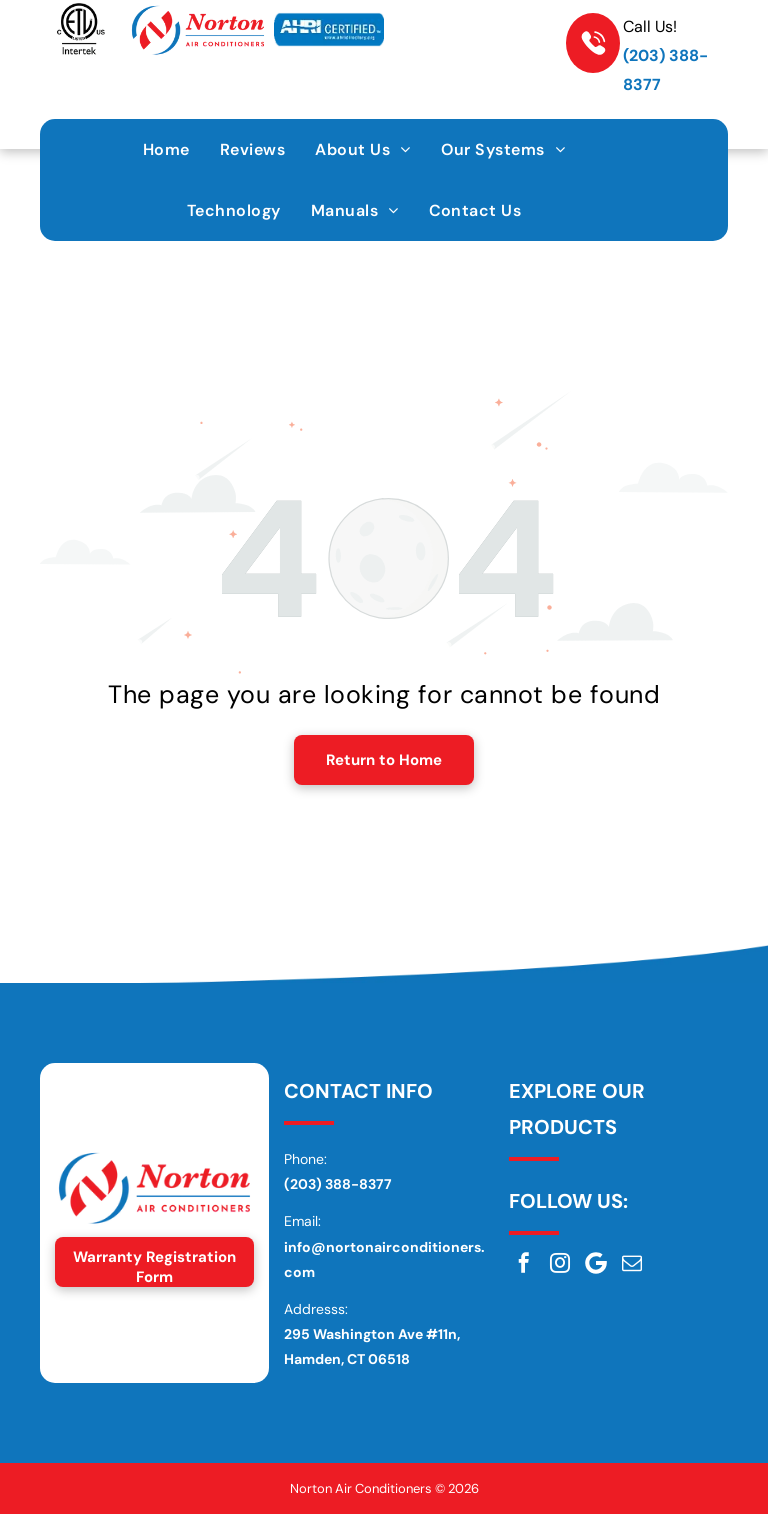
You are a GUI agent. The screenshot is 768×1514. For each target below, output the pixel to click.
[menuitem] (166, 149)
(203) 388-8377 (338, 1184)
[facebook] (524, 1263)
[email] (632, 1263)
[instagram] (560, 1263)
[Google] (596, 1263)
